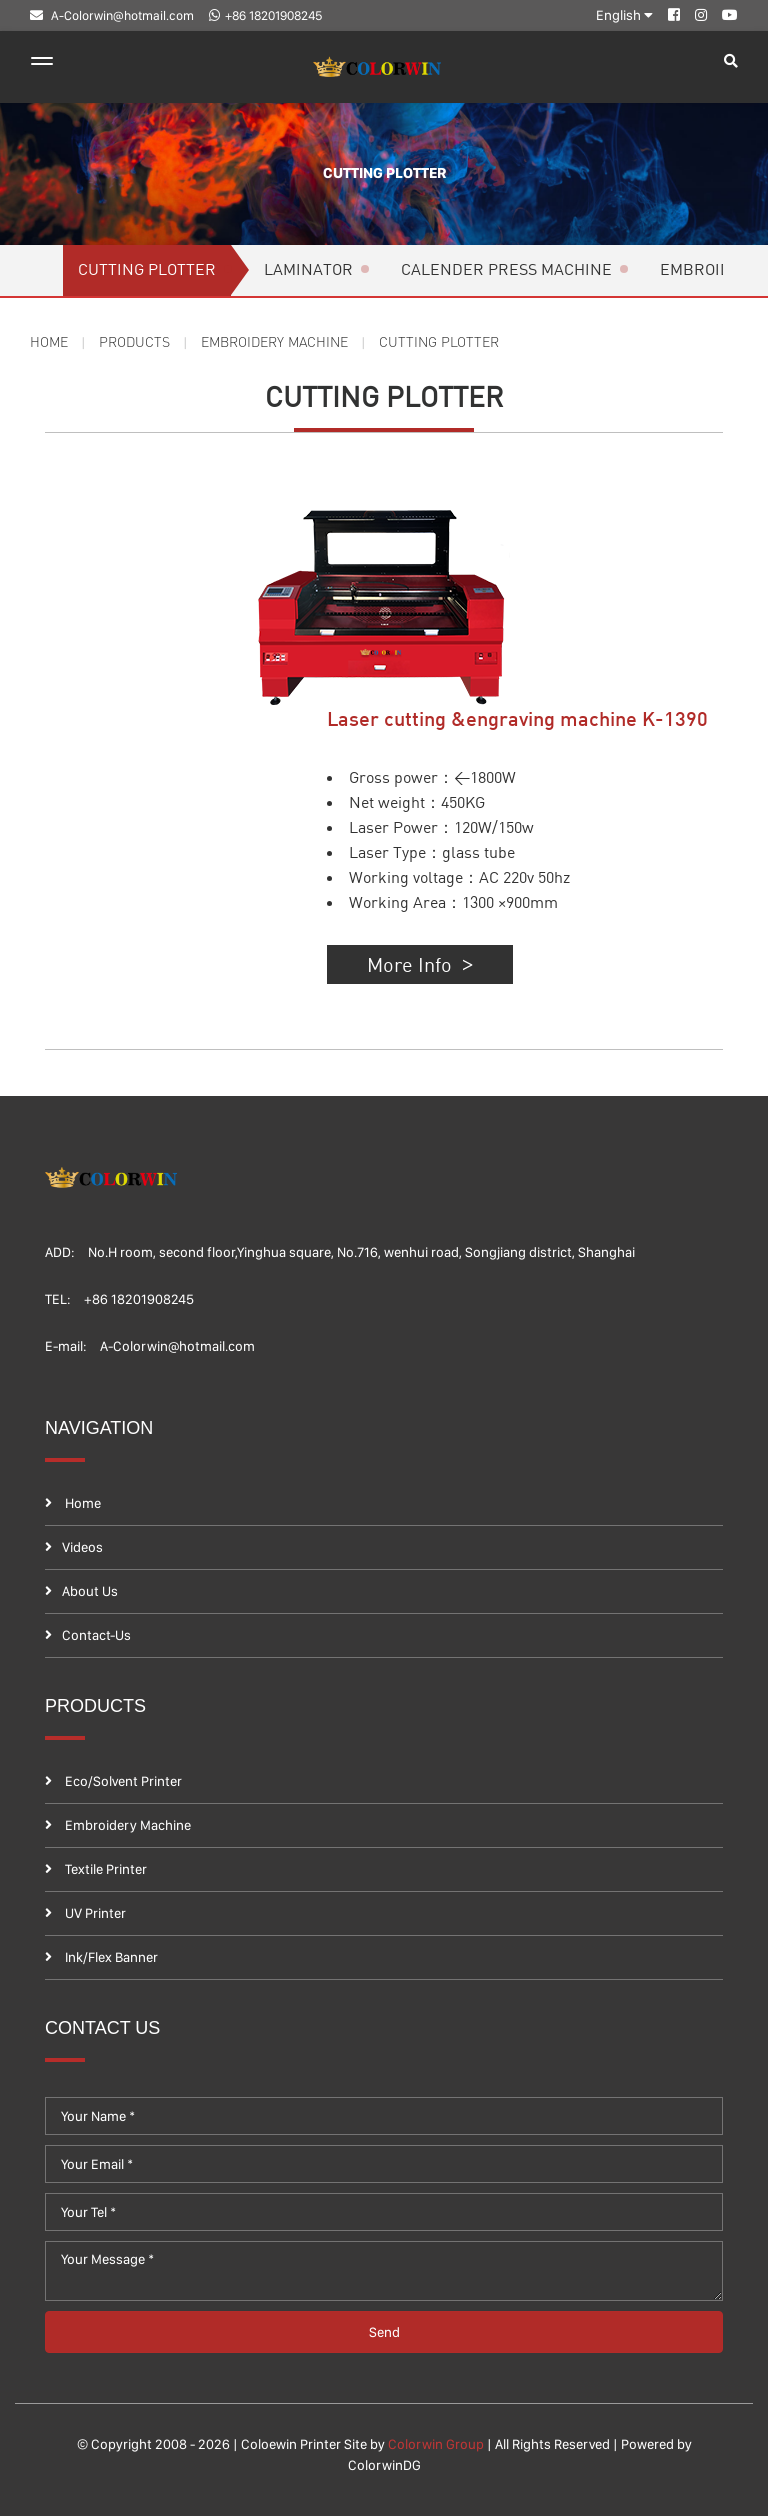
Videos (74, 1547)
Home (50, 341)
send (384, 2332)
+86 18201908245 (266, 15)
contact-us (88, 1635)
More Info (455, 964)
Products (138, 341)
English (624, 15)
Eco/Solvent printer (113, 1781)
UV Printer (85, 1913)
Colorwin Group (436, 2444)
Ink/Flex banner (101, 1957)
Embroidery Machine (286, 341)
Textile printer (96, 1869)
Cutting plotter (383, 173)
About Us (81, 1591)
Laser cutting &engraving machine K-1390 (536, 721)
